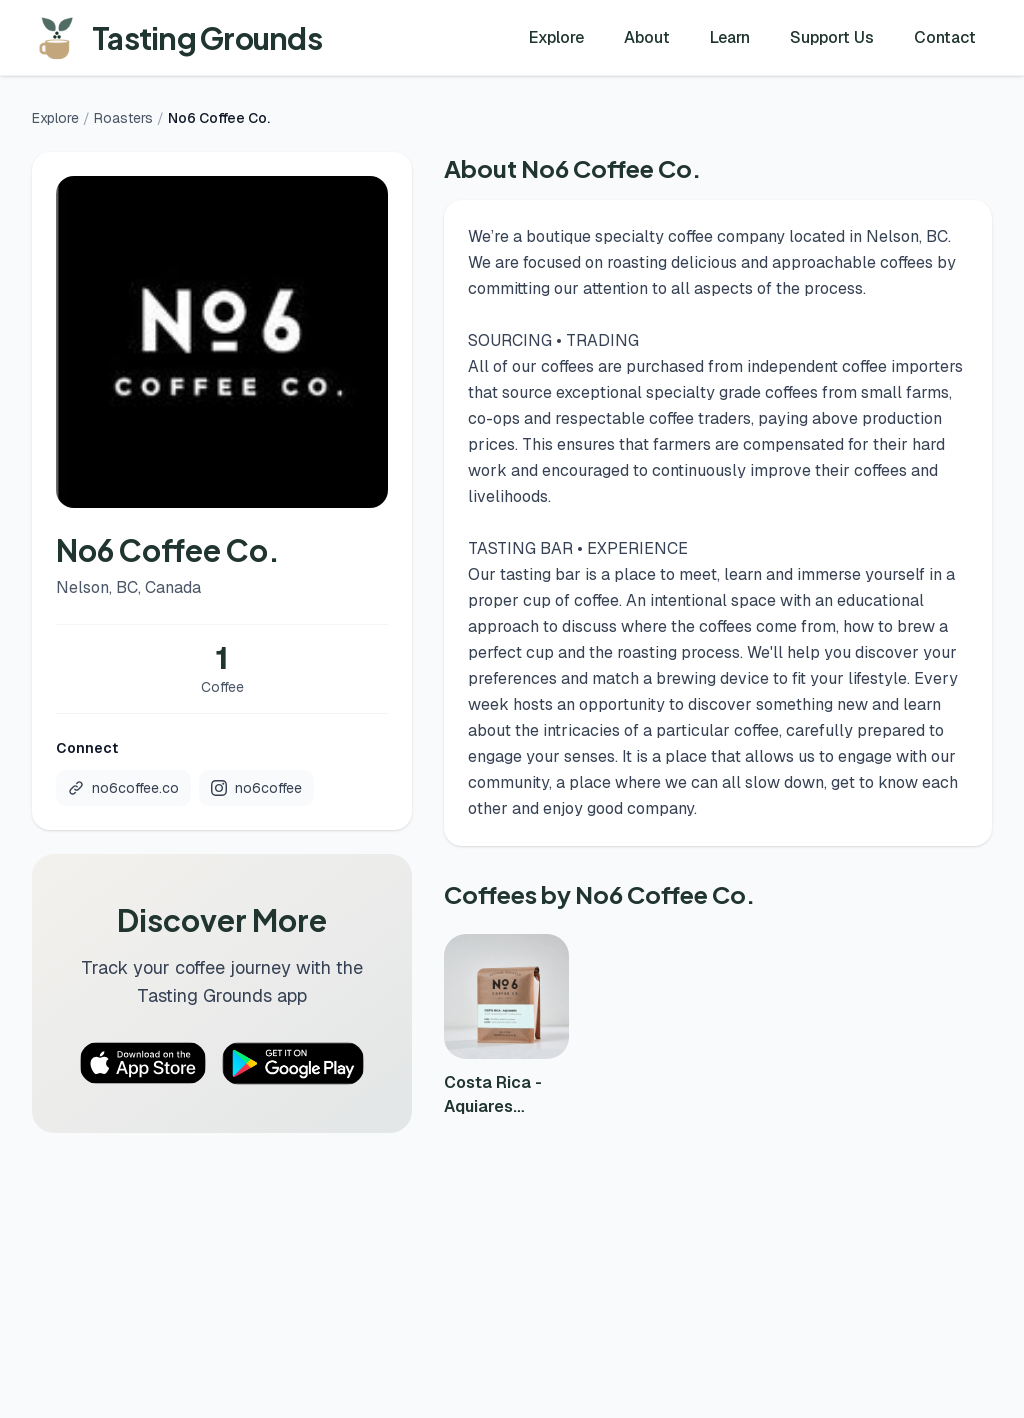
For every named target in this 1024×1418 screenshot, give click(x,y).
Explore (556, 37)
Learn (730, 37)
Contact (945, 37)
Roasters (123, 118)
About (647, 37)
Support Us (832, 37)
